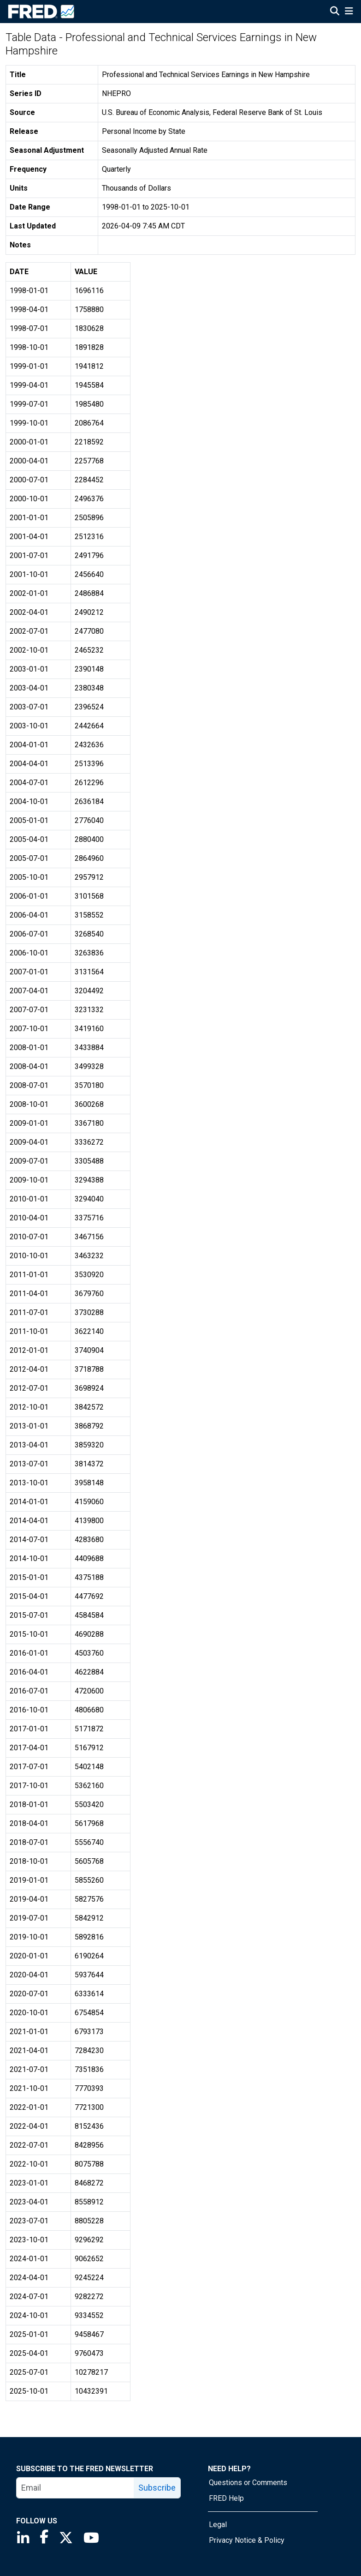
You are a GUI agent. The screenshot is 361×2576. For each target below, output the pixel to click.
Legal (218, 2524)
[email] (75, 2488)
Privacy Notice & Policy (246, 2540)
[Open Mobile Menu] (348, 12)
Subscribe (157, 2487)
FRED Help (226, 2498)
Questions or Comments (248, 2482)
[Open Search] (334, 12)
